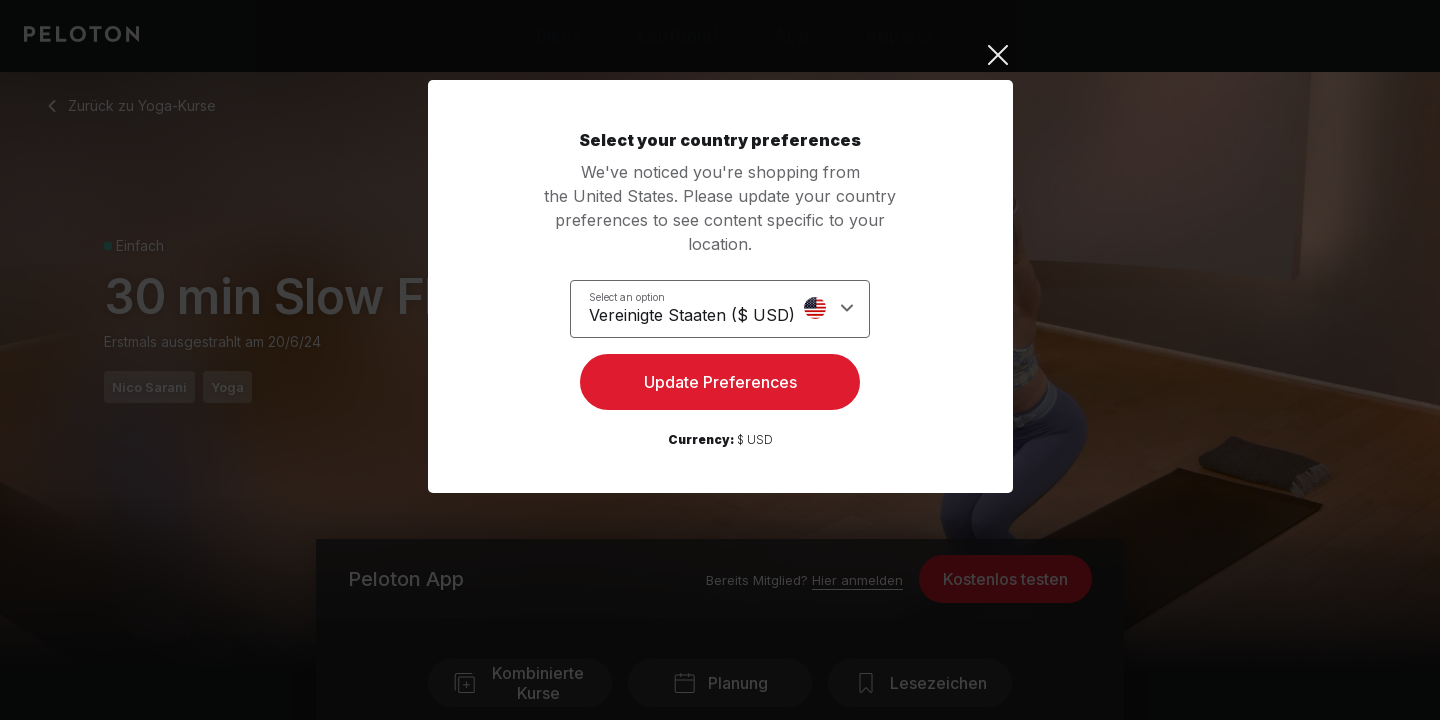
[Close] (720, 55)
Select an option (639, 296)
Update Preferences (720, 386)
